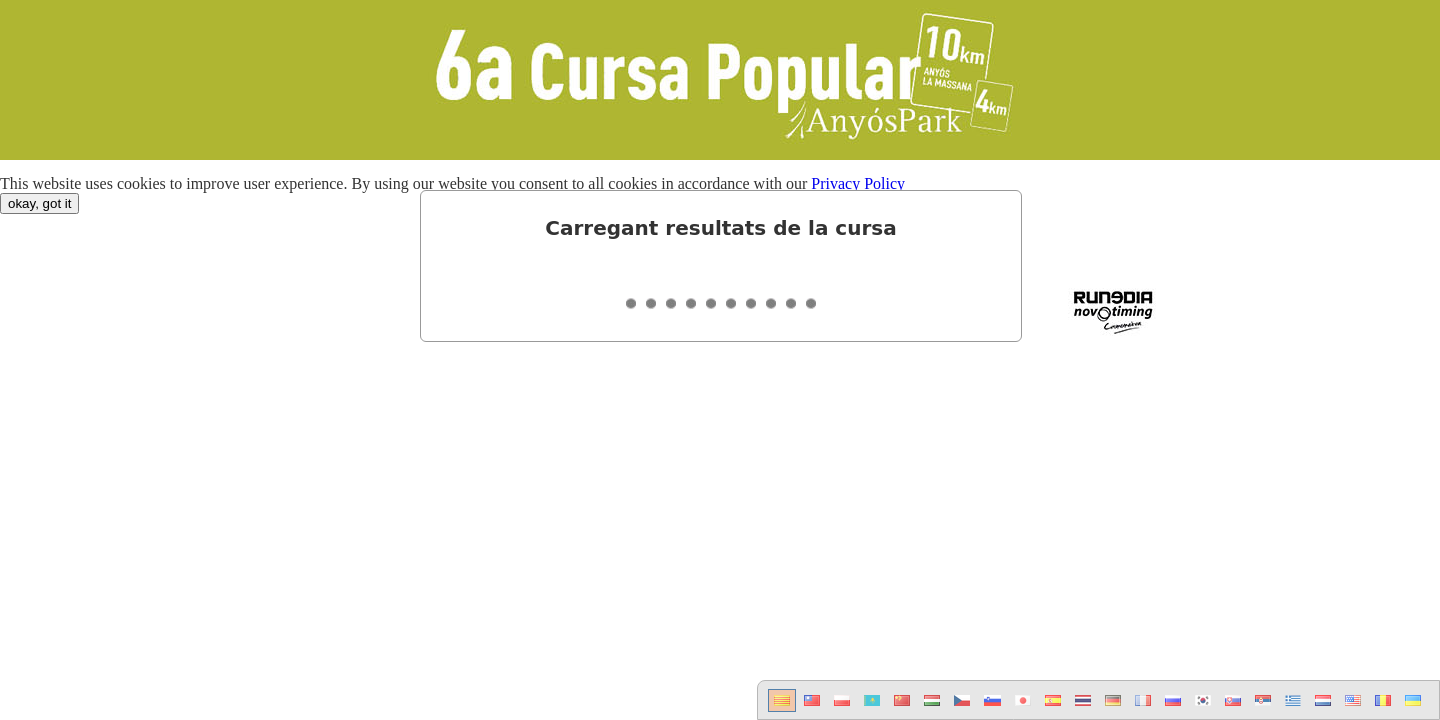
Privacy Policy (858, 183)
